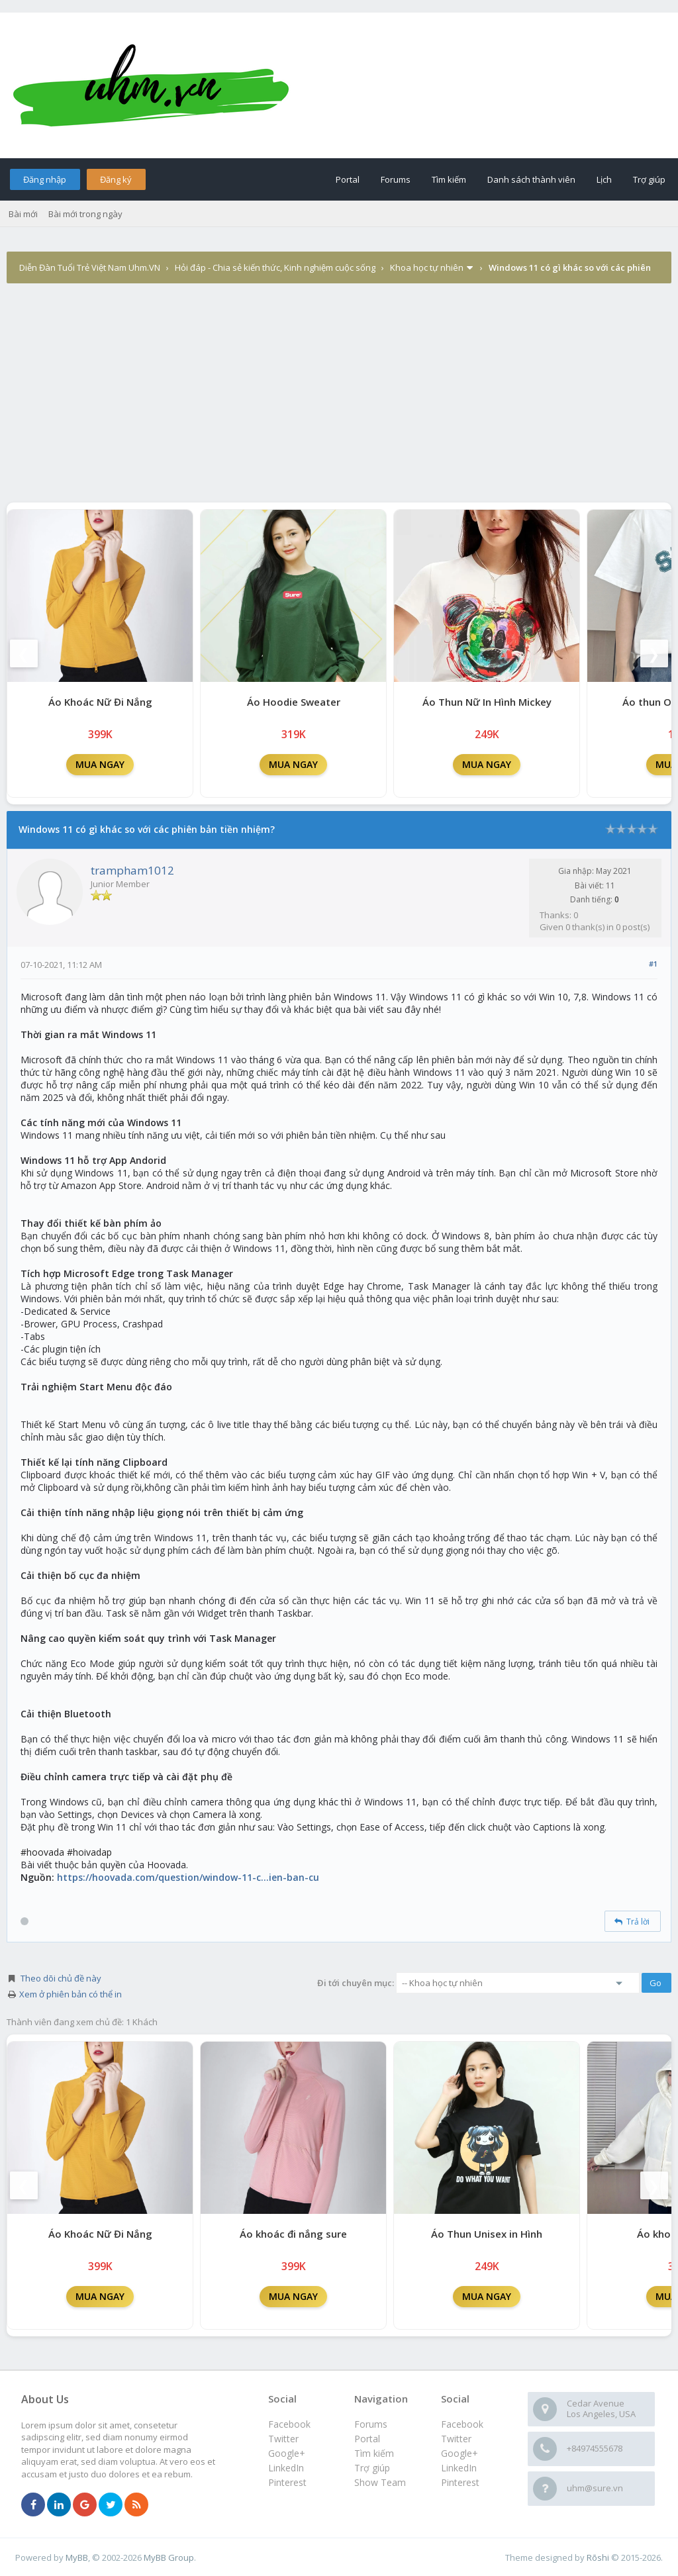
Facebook (462, 2424)
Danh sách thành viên (531, 179)
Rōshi (598, 2557)
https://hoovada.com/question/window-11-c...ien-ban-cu (188, 1877)
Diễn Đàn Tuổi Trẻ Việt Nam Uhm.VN (89, 267)
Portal (348, 179)
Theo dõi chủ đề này (61, 1978)
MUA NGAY (99, 764)
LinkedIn (459, 2467)
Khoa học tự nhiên (426, 267)
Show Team (380, 2482)
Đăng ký (116, 179)
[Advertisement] (339, 403)
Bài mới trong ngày (85, 214)
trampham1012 (132, 870)
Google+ (459, 2453)
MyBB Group (169, 2557)
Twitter (456, 2438)
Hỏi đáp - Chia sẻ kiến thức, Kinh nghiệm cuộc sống (275, 267)
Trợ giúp (649, 179)
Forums (396, 179)
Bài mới (23, 214)
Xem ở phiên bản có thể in (70, 1994)
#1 (653, 964)
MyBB (77, 2557)
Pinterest (460, 2482)
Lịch (604, 179)
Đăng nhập (44, 179)
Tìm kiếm (449, 179)
